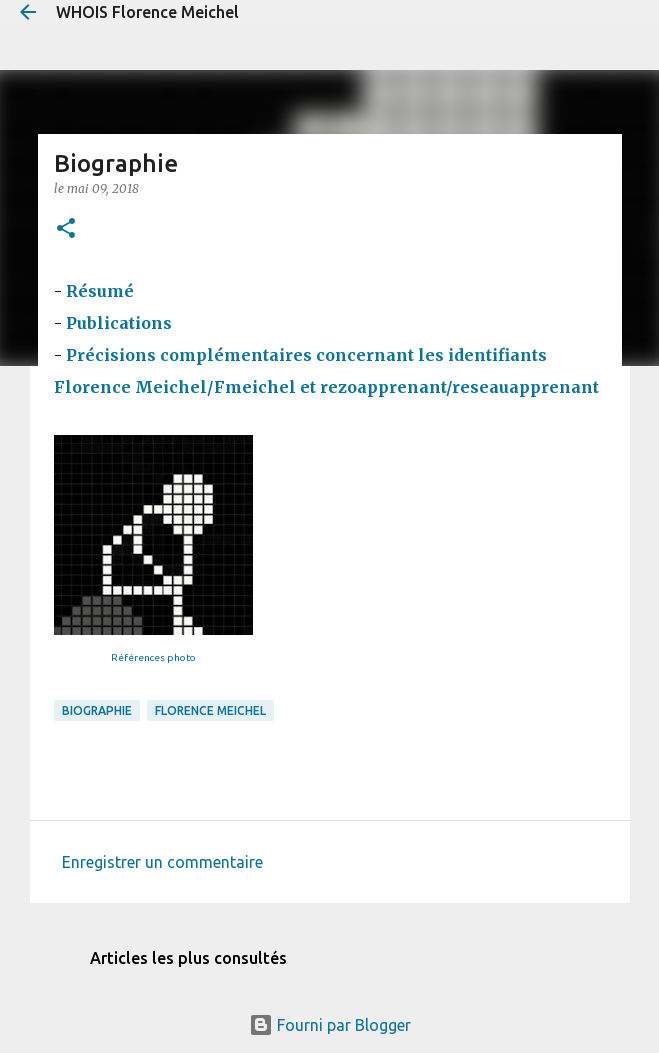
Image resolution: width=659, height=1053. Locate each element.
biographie (97, 710)
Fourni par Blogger (330, 1025)
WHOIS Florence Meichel (147, 12)
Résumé (100, 291)
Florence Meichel (210, 710)
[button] (66, 229)
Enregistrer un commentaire (162, 862)
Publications (121, 323)
